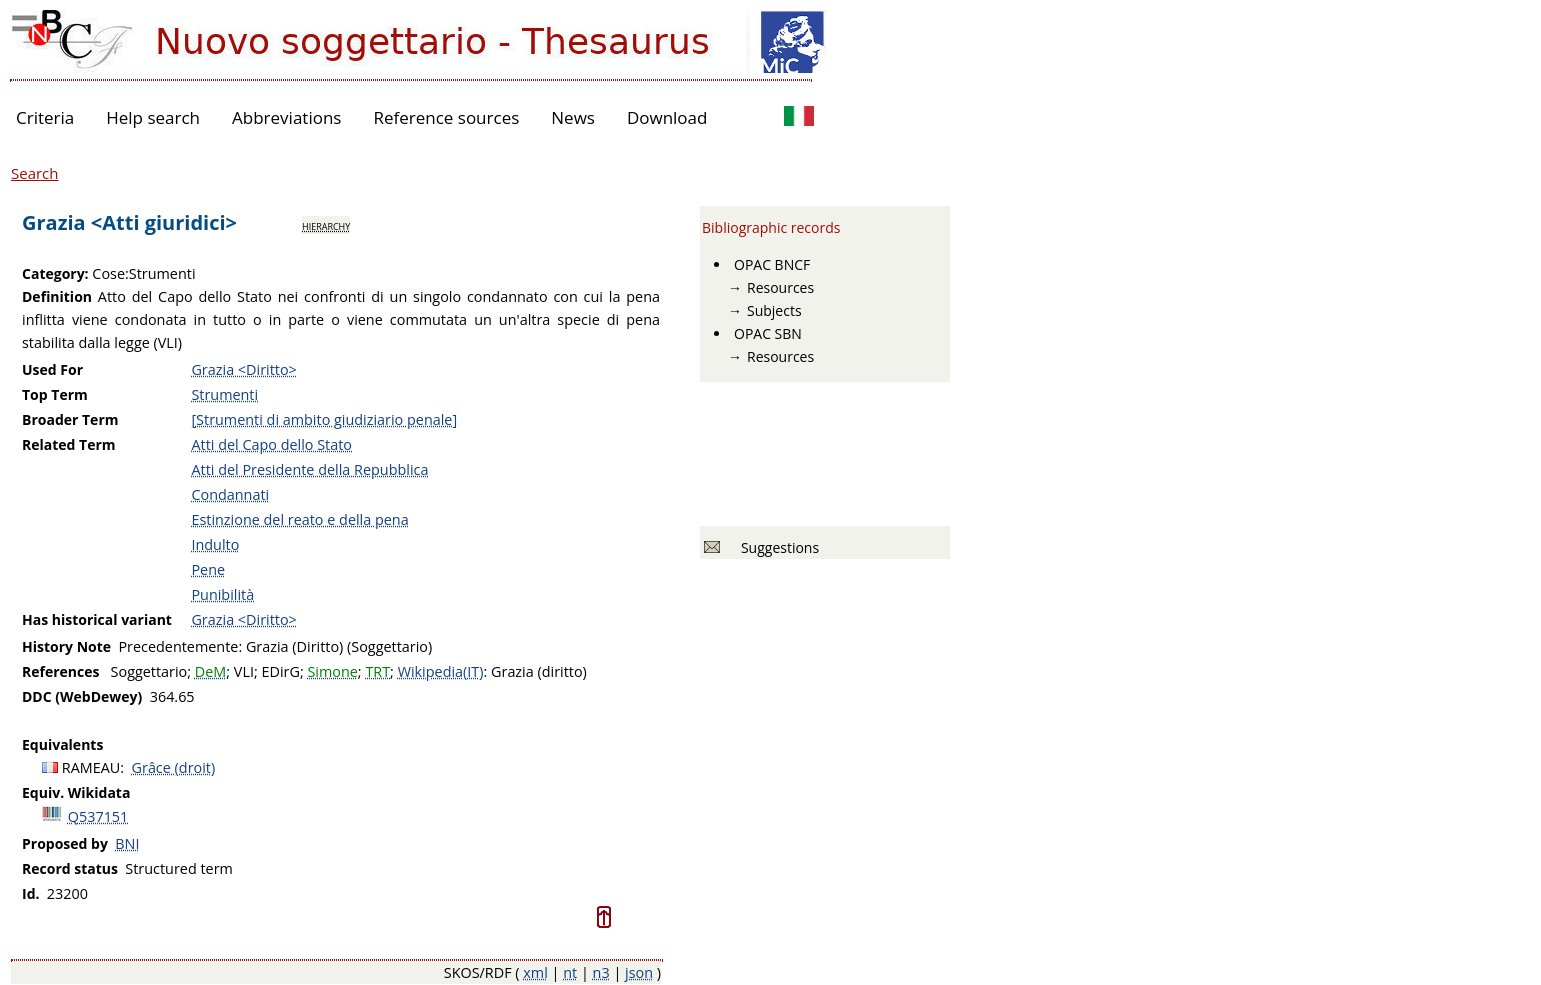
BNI (127, 843)
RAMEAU (91, 767)
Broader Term (70, 419)
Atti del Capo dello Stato (271, 444)
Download (667, 117)
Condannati (230, 494)
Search (35, 173)
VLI (244, 671)
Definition (57, 296)
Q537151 (98, 816)
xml (535, 972)
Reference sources (446, 117)
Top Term (55, 394)
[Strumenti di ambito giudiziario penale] (324, 419)
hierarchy (326, 225)
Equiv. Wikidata (76, 792)
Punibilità (222, 594)
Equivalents (62, 744)
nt (570, 972)
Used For (52, 369)
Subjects (774, 310)
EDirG (280, 671)
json (639, 972)
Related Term (69, 444)
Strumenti (224, 394)
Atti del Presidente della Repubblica (309, 469)
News (573, 117)
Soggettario (149, 671)
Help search (153, 117)
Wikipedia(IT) (441, 671)
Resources (780, 287)
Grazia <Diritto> (243, 369)
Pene (208, 569)
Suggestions (776, 547)
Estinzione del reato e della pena (299, 519)
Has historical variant (97, 619)
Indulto (215, 544)
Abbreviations (286, 117)
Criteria (45, 117)
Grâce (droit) (174, 767)
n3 (601, 972)
